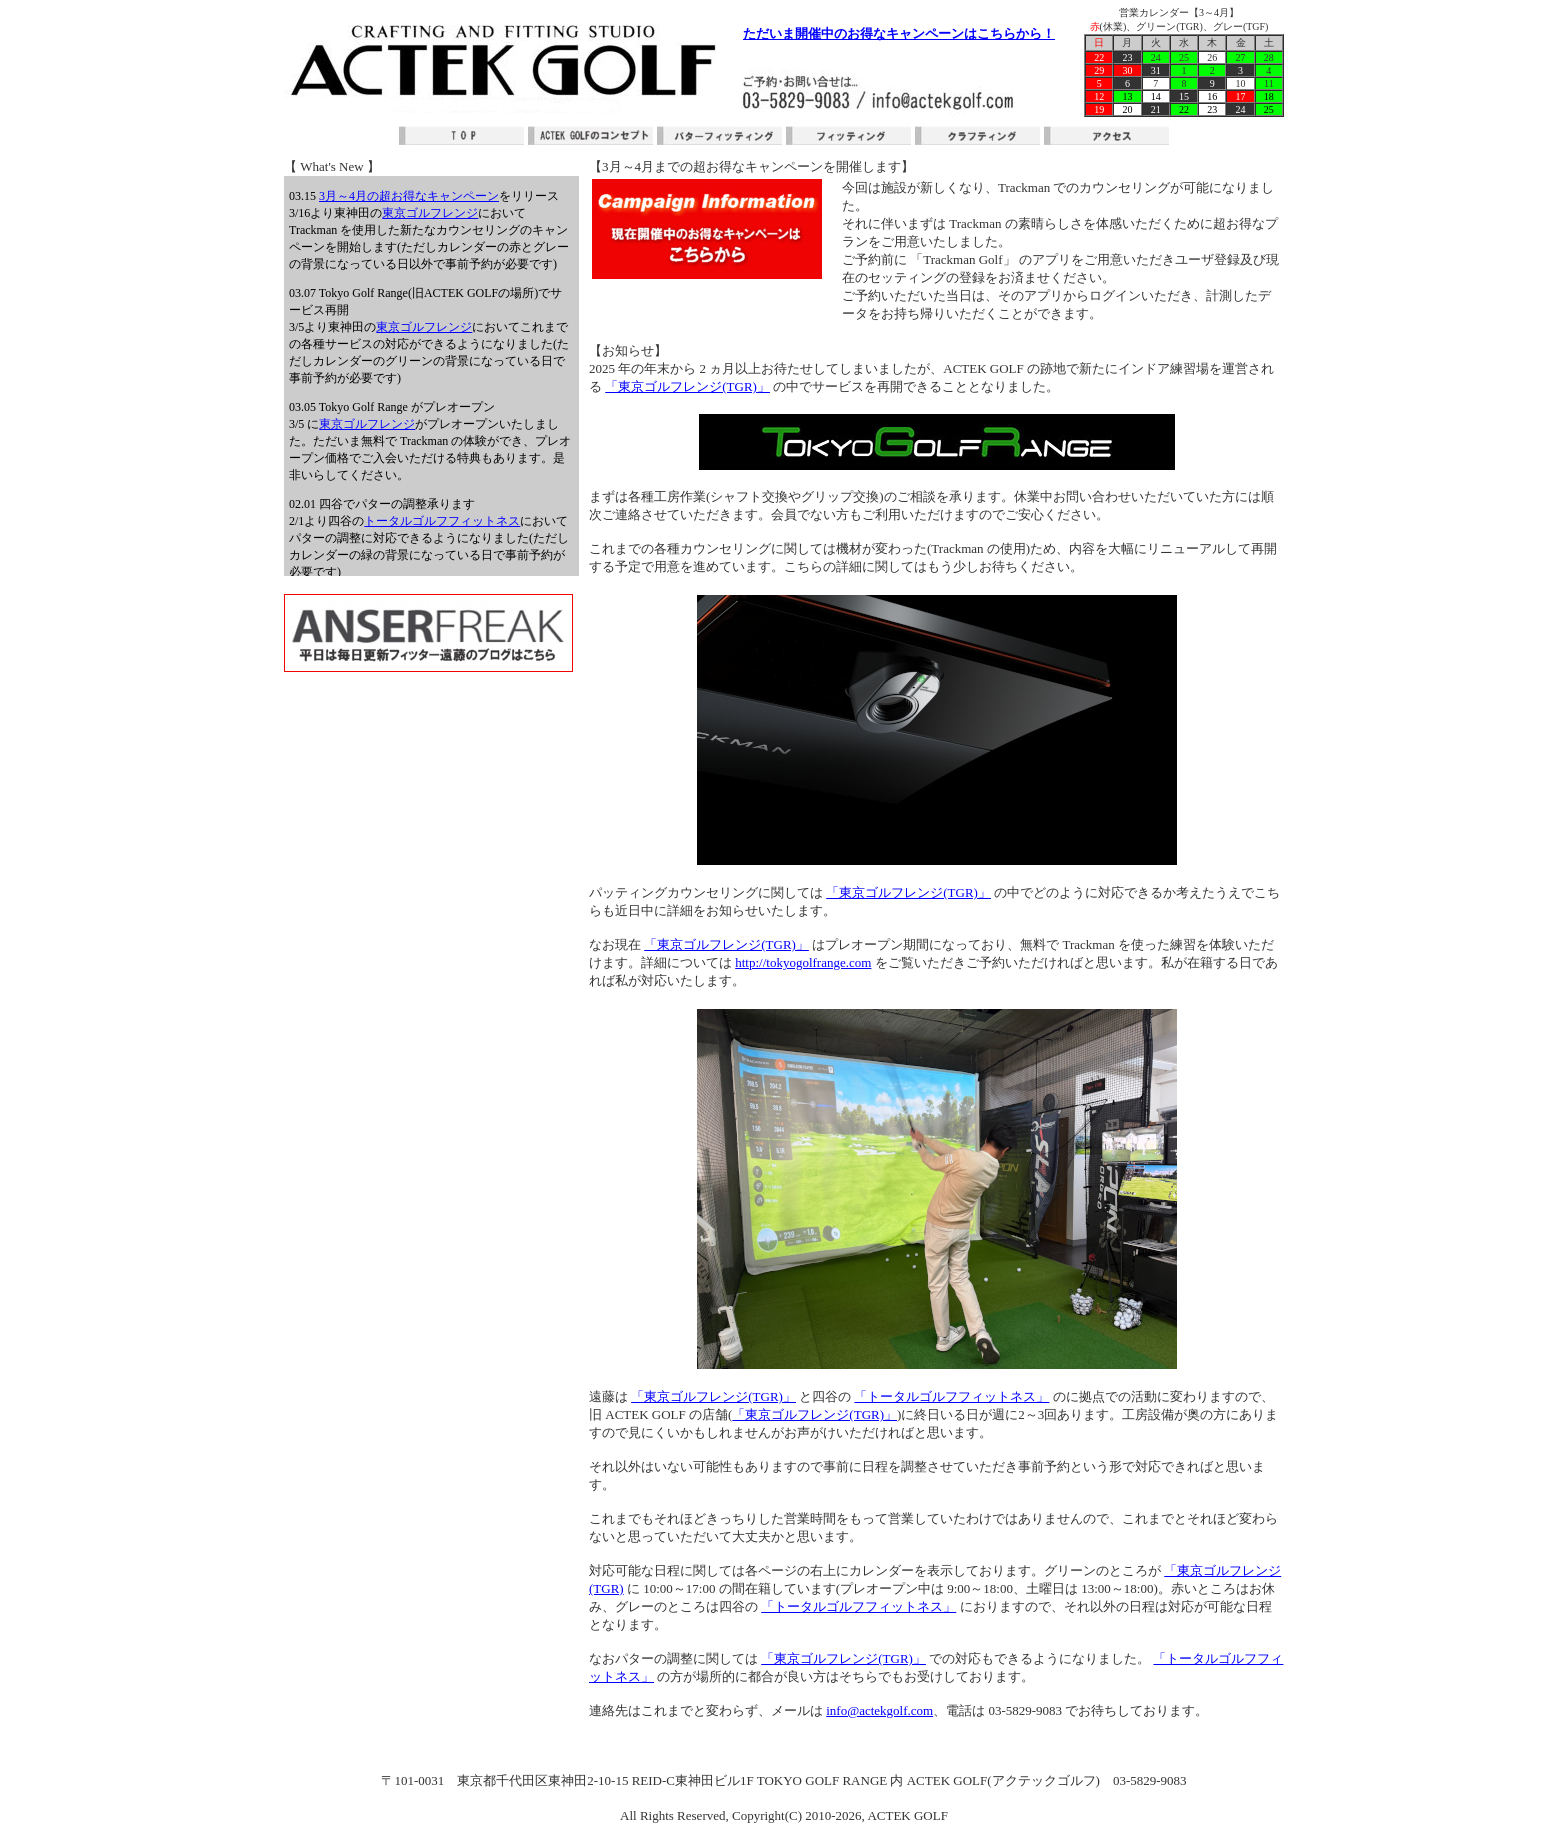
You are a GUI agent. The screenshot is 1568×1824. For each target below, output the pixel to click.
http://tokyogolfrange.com (803, 962)
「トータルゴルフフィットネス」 (951, 1396)
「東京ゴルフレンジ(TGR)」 (687, 386)
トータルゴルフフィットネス (442, 521)
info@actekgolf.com (879, 1710)
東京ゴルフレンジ (430, 213)
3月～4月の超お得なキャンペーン (409, 196)
